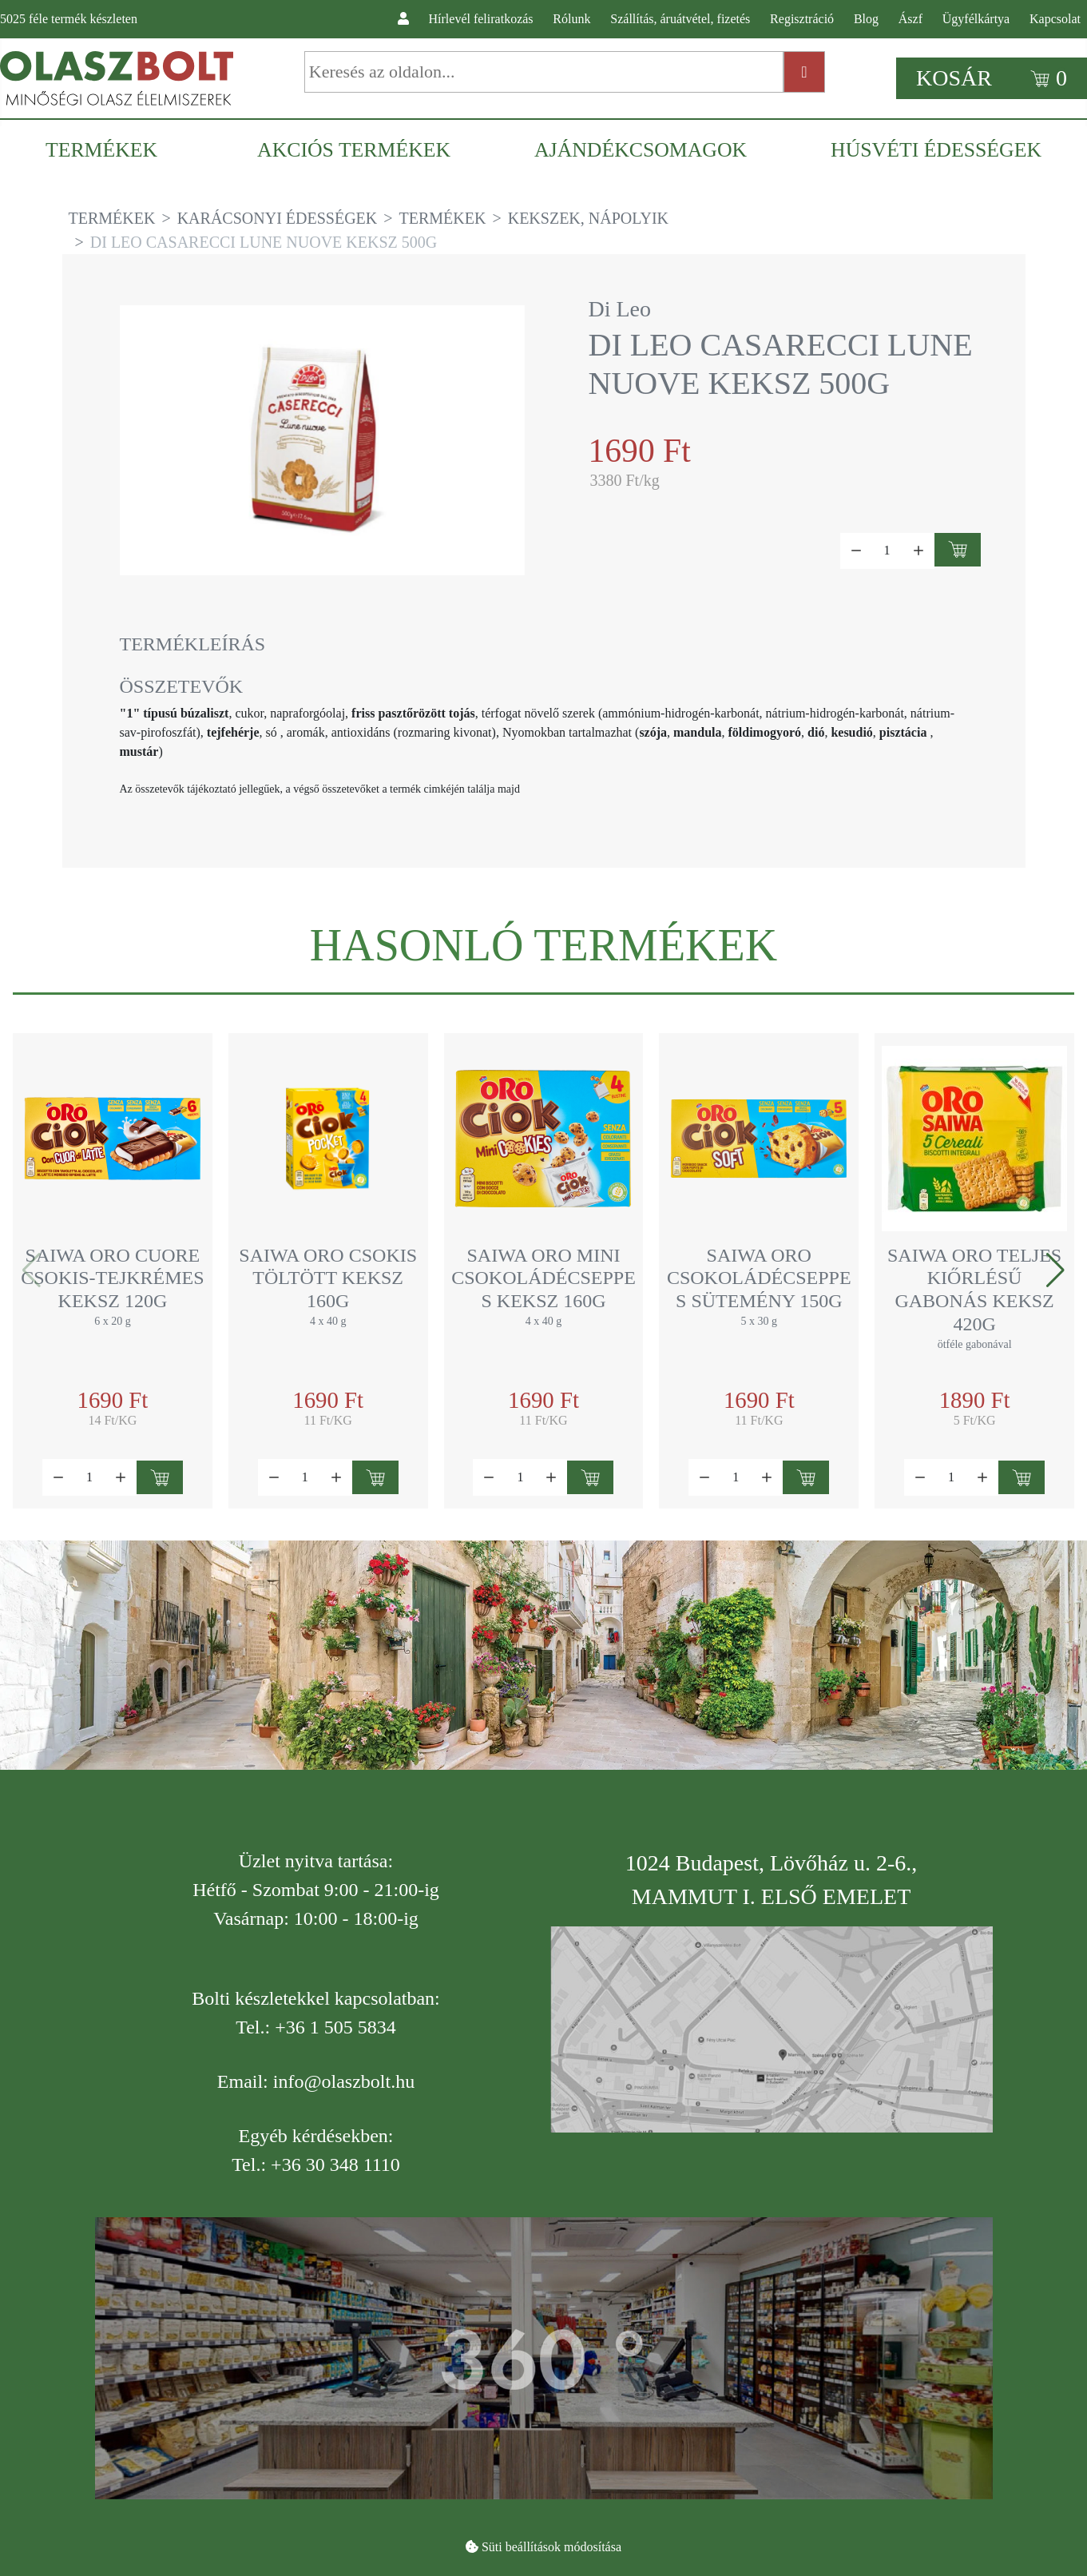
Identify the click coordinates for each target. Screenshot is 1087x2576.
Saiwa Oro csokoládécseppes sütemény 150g (759, 1278)
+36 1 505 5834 (335, 2027)
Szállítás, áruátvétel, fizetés (680, 19)
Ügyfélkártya (976, 19)
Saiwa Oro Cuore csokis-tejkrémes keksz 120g (112, 1278)
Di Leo (620, 308)
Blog (866, 19)
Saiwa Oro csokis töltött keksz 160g (328, 1278)
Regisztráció (802, 19)
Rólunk (571, 19)
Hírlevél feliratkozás (481, 19)
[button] (1055, 1270)
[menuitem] (109, 150)
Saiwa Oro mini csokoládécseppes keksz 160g (543, 1278)
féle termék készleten (68, 19)
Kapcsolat (1055, 19)
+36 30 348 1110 (335, 2164)
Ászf (910, 19)
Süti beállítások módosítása (551, 2547)
